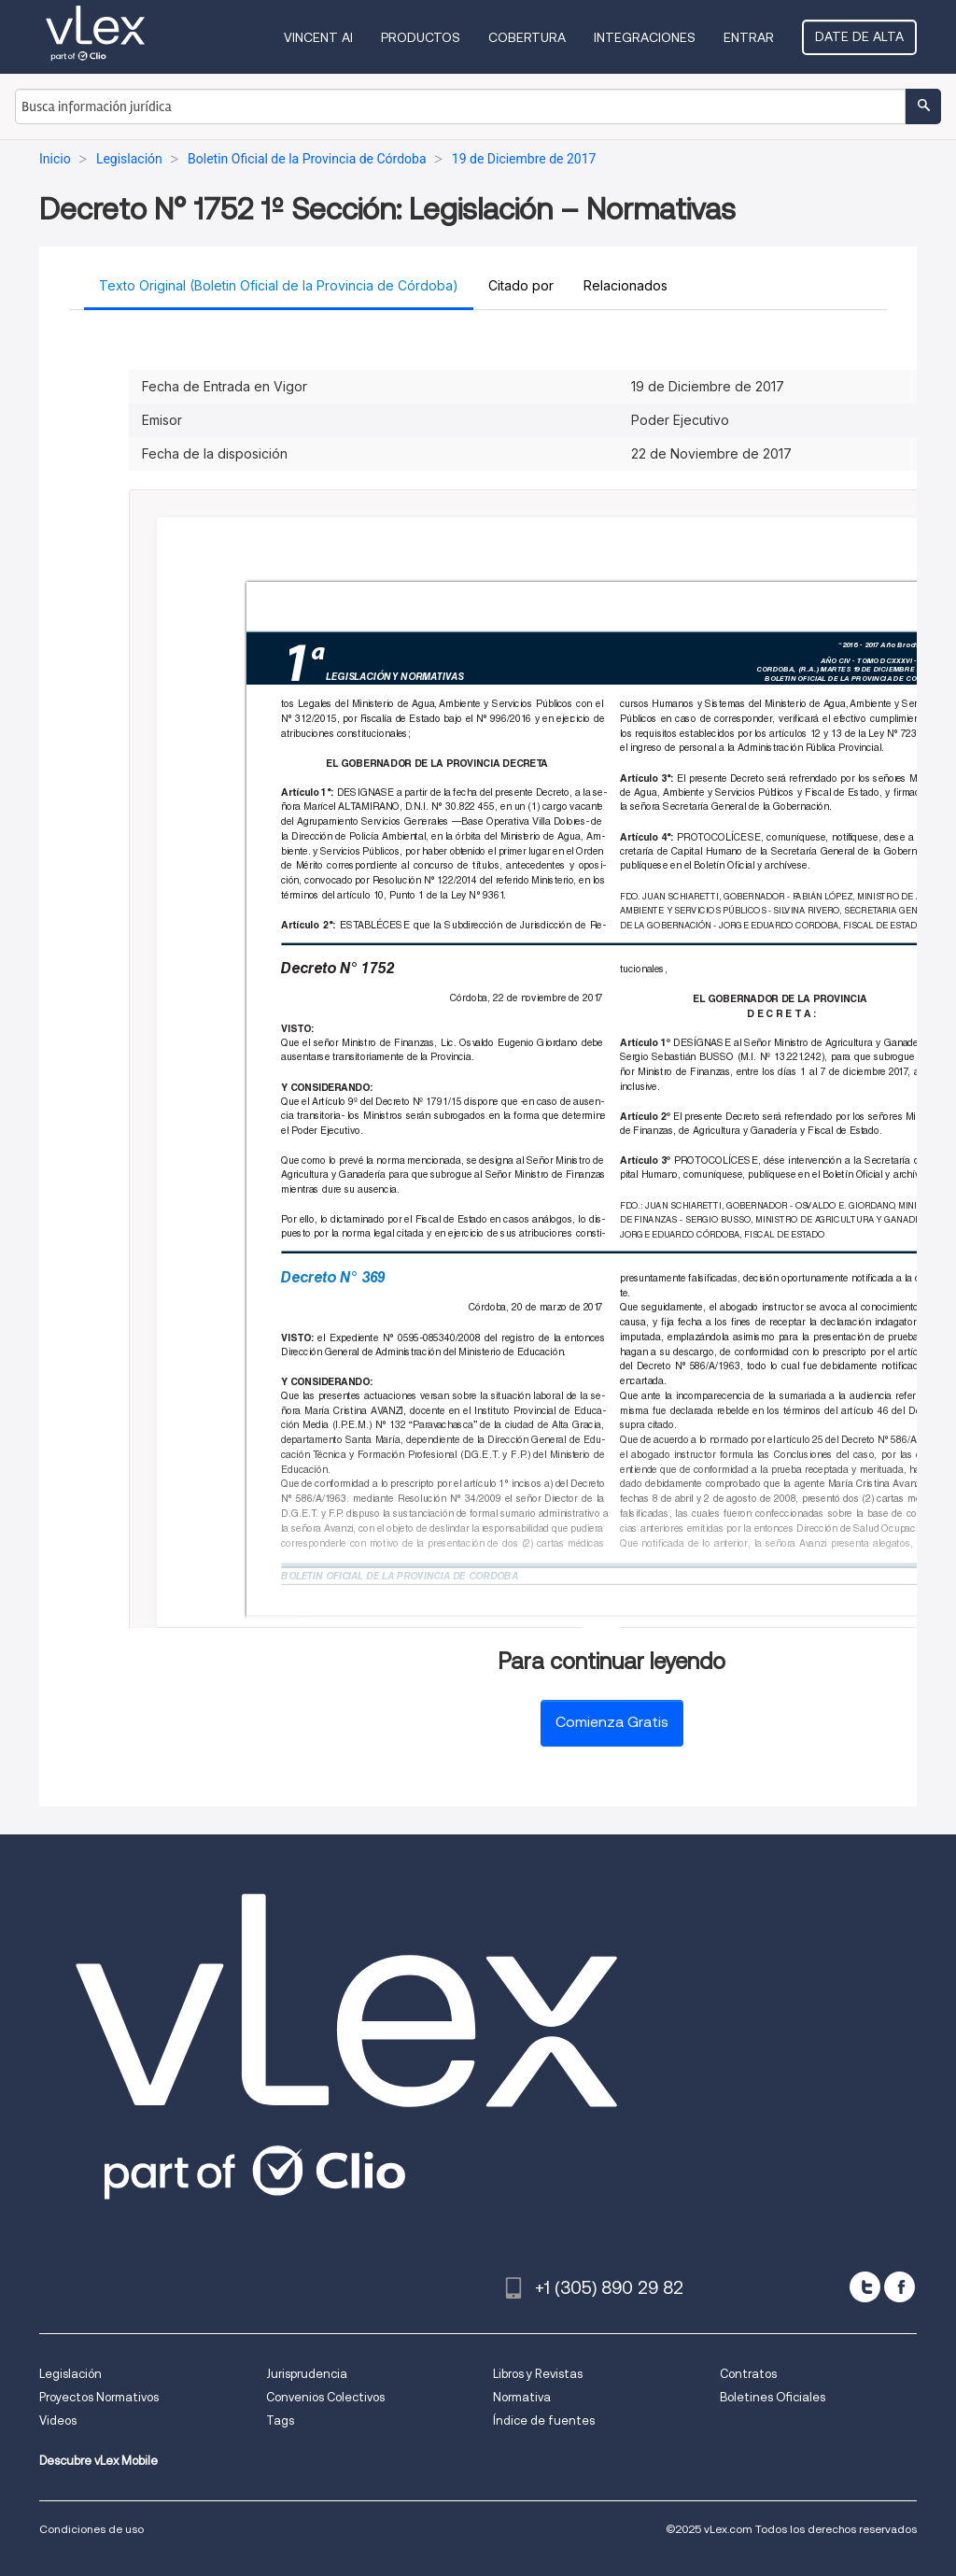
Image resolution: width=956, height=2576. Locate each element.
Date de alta (859, 36)
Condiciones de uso (91, 2529)
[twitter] (865, 2287)
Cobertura (527, 37)
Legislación (70, 2374)
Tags (280, 2420)
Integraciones (645, 37)
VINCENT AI (318, 37)
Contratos (748, 2374)
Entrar (749, 37)
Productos (420, 37)
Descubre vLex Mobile (98, 2461)
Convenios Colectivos (325, 2397)
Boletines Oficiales (772, 2397)
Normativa (522, 2397)
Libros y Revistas (538, 2374)
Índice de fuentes (544, 2420)
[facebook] (899, 2287)
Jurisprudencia (306, 2374)
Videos (58, 2420)
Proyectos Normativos (99, 2397)
